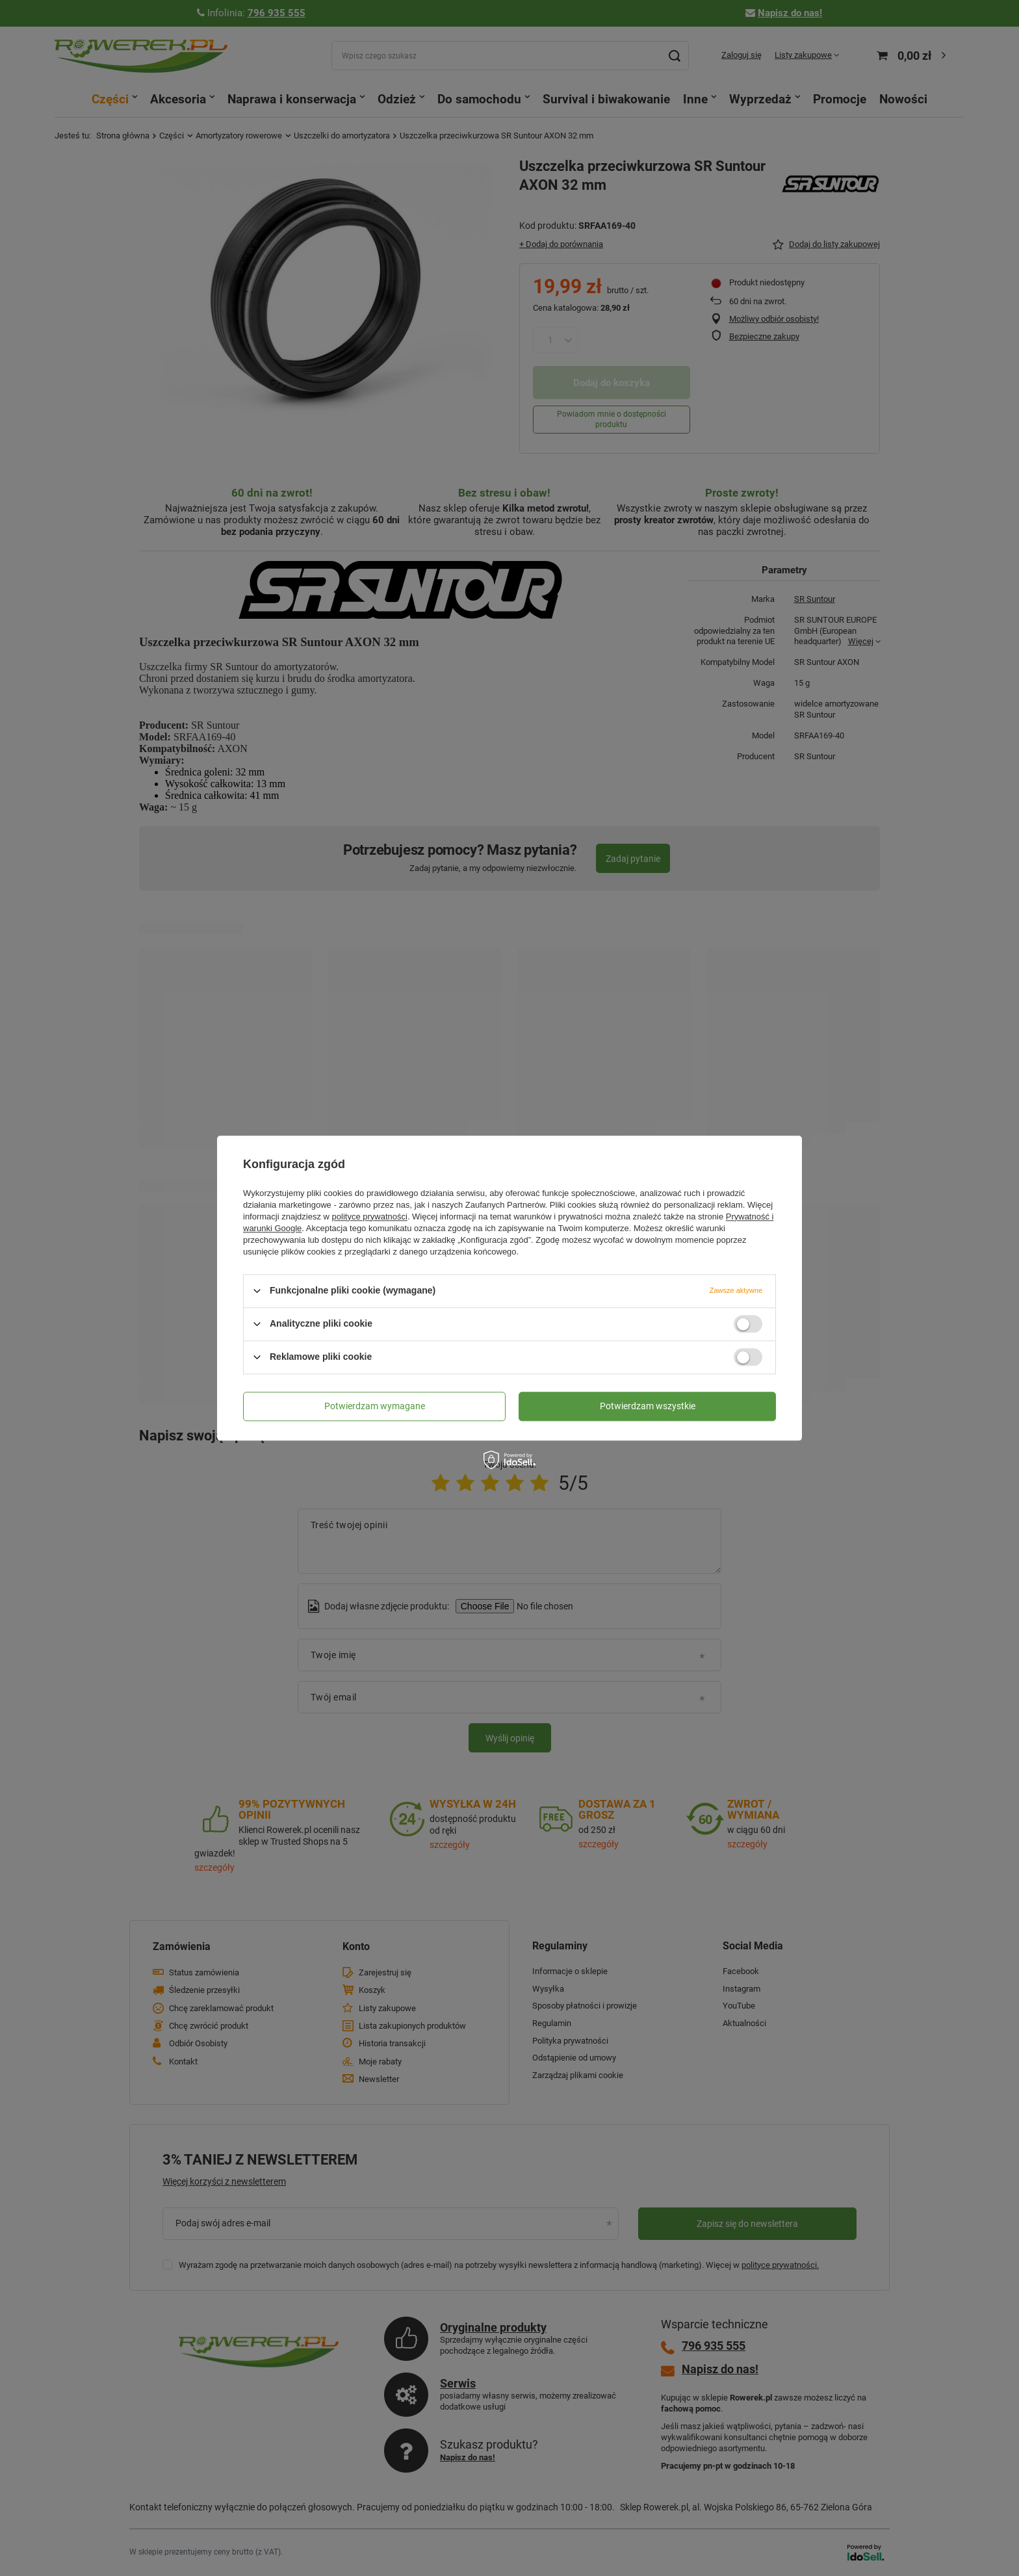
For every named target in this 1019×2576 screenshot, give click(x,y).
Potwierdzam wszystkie (647, 1406)
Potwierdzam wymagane (374, 1406)
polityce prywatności (369, 1216)
